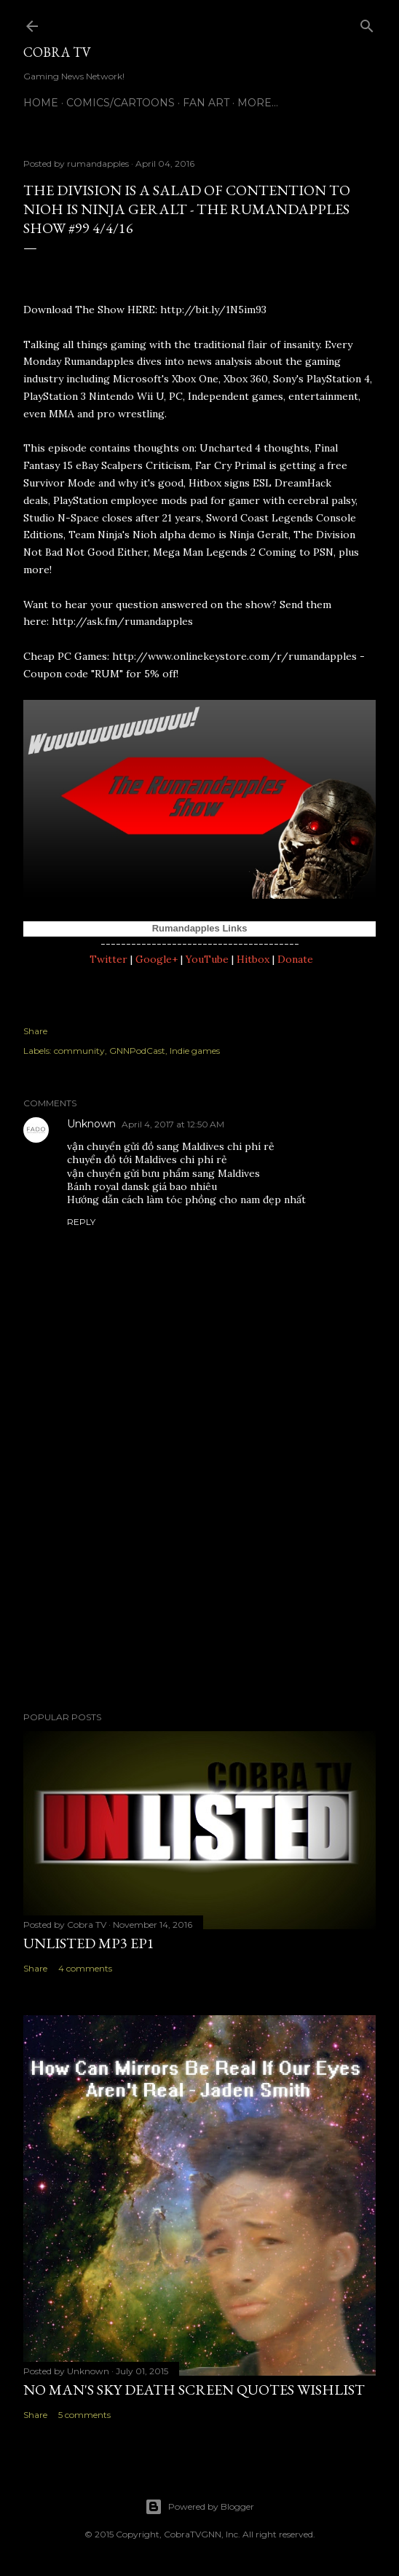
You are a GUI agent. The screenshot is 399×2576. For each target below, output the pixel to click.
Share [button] (35, 1030)
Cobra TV (57, 52)
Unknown (91, 1123)
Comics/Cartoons (120, 102)
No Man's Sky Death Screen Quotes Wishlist (194, 2389)
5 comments (84, 2414)
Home (40, 102)
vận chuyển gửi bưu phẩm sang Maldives (163, 1173)
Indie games (195, 1050)
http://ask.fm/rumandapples (122, 621)
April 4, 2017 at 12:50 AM (173, 1124)
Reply (81, 1221)
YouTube (207, 959)
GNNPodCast (137, 1050)
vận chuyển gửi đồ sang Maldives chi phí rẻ (170, 1146)
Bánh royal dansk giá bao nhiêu (142, 1186)
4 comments (85, 1968)
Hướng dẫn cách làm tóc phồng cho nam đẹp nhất (186, 1199)
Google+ (156, 959)
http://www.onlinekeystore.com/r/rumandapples (234, 656)
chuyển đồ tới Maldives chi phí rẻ (147, 1159)
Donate (295, 959)
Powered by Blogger (199, 2507)
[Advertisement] (199, 1573)
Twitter (108, 959)
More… (257, 102)
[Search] (367, 23)
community (79, 1050)
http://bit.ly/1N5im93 (213, 309)
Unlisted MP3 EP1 (88, 1943)
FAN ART (206, 102)
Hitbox (253, 959)
